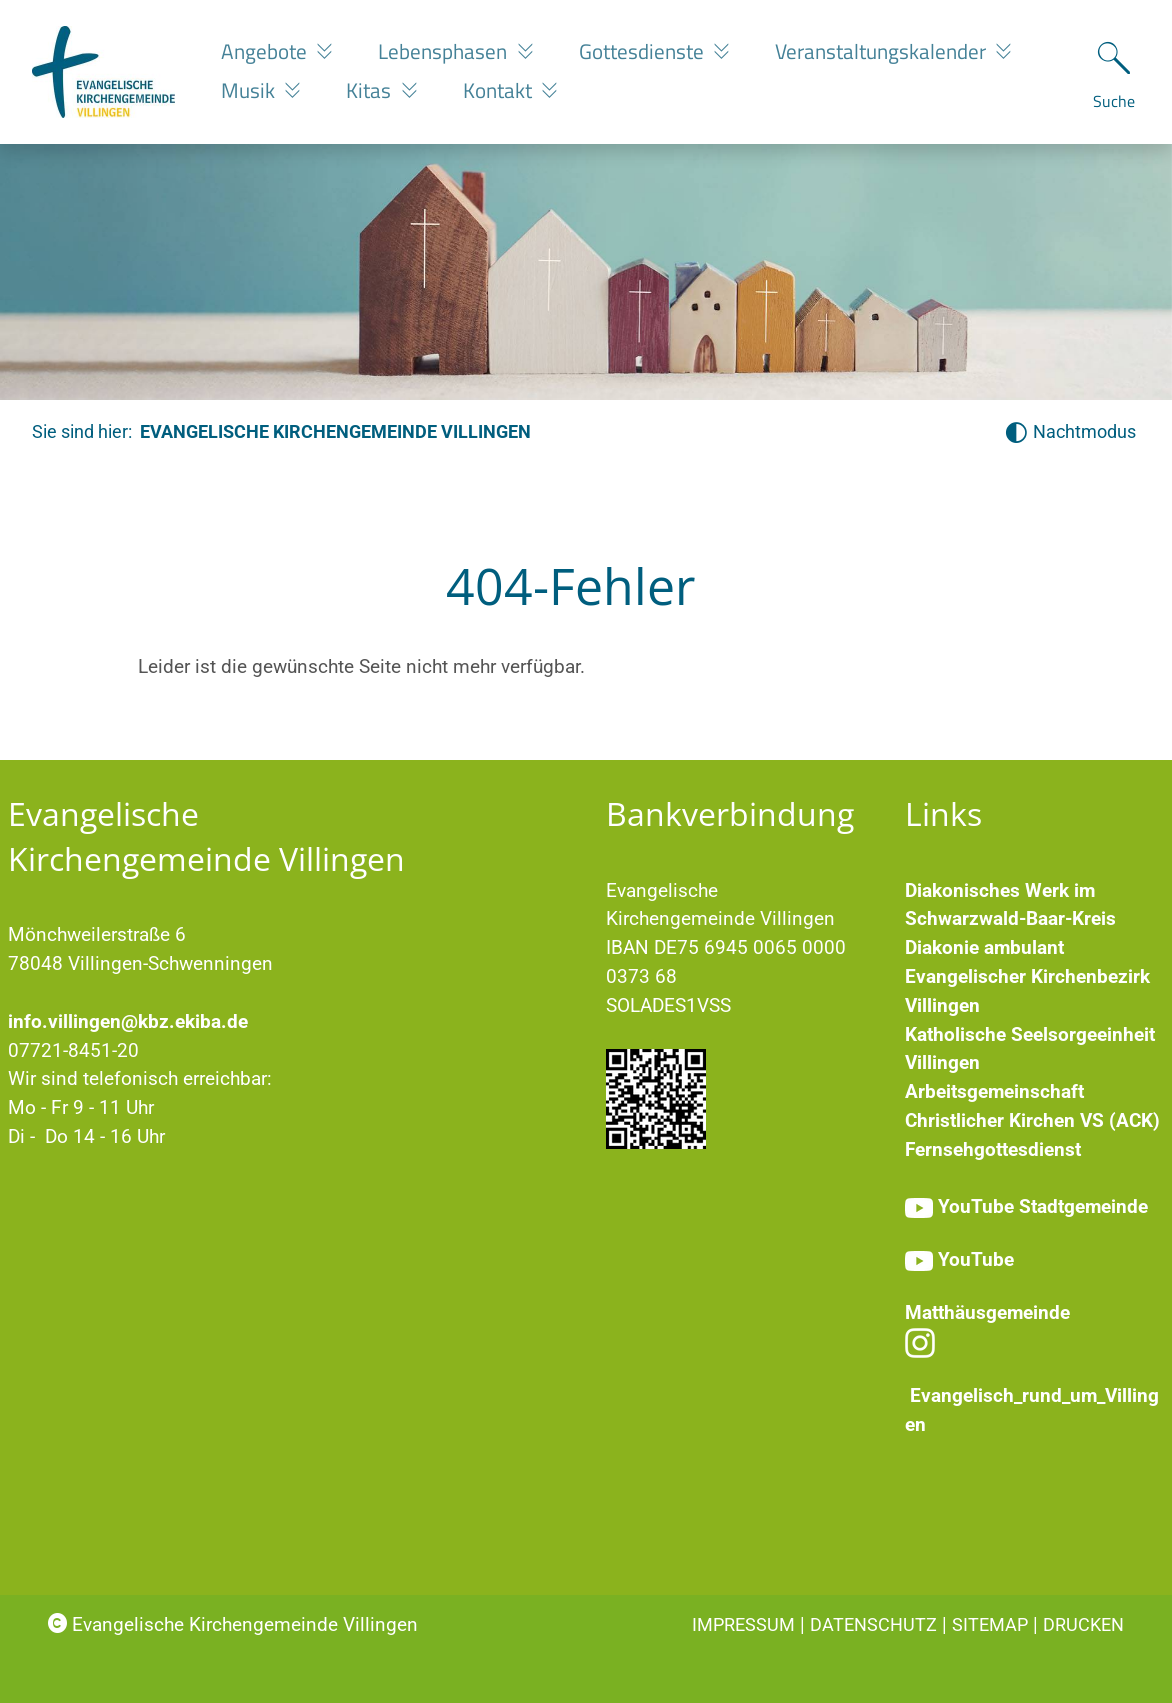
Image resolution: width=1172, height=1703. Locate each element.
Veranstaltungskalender (883, 51)
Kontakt (500, 90)
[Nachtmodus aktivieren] (1070, 432)
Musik (250, 90)
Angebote (266, 51)
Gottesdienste (644, 51)
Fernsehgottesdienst (993, 1149)
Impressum (743, 1624)
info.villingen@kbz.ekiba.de (128, 1021)
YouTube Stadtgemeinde (1043, 1206)
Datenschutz (873, 1624)
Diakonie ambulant (984, 947)
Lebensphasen (445, 51)
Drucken (1083, 1624)
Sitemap (990, 1624)
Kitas (371, 90)
